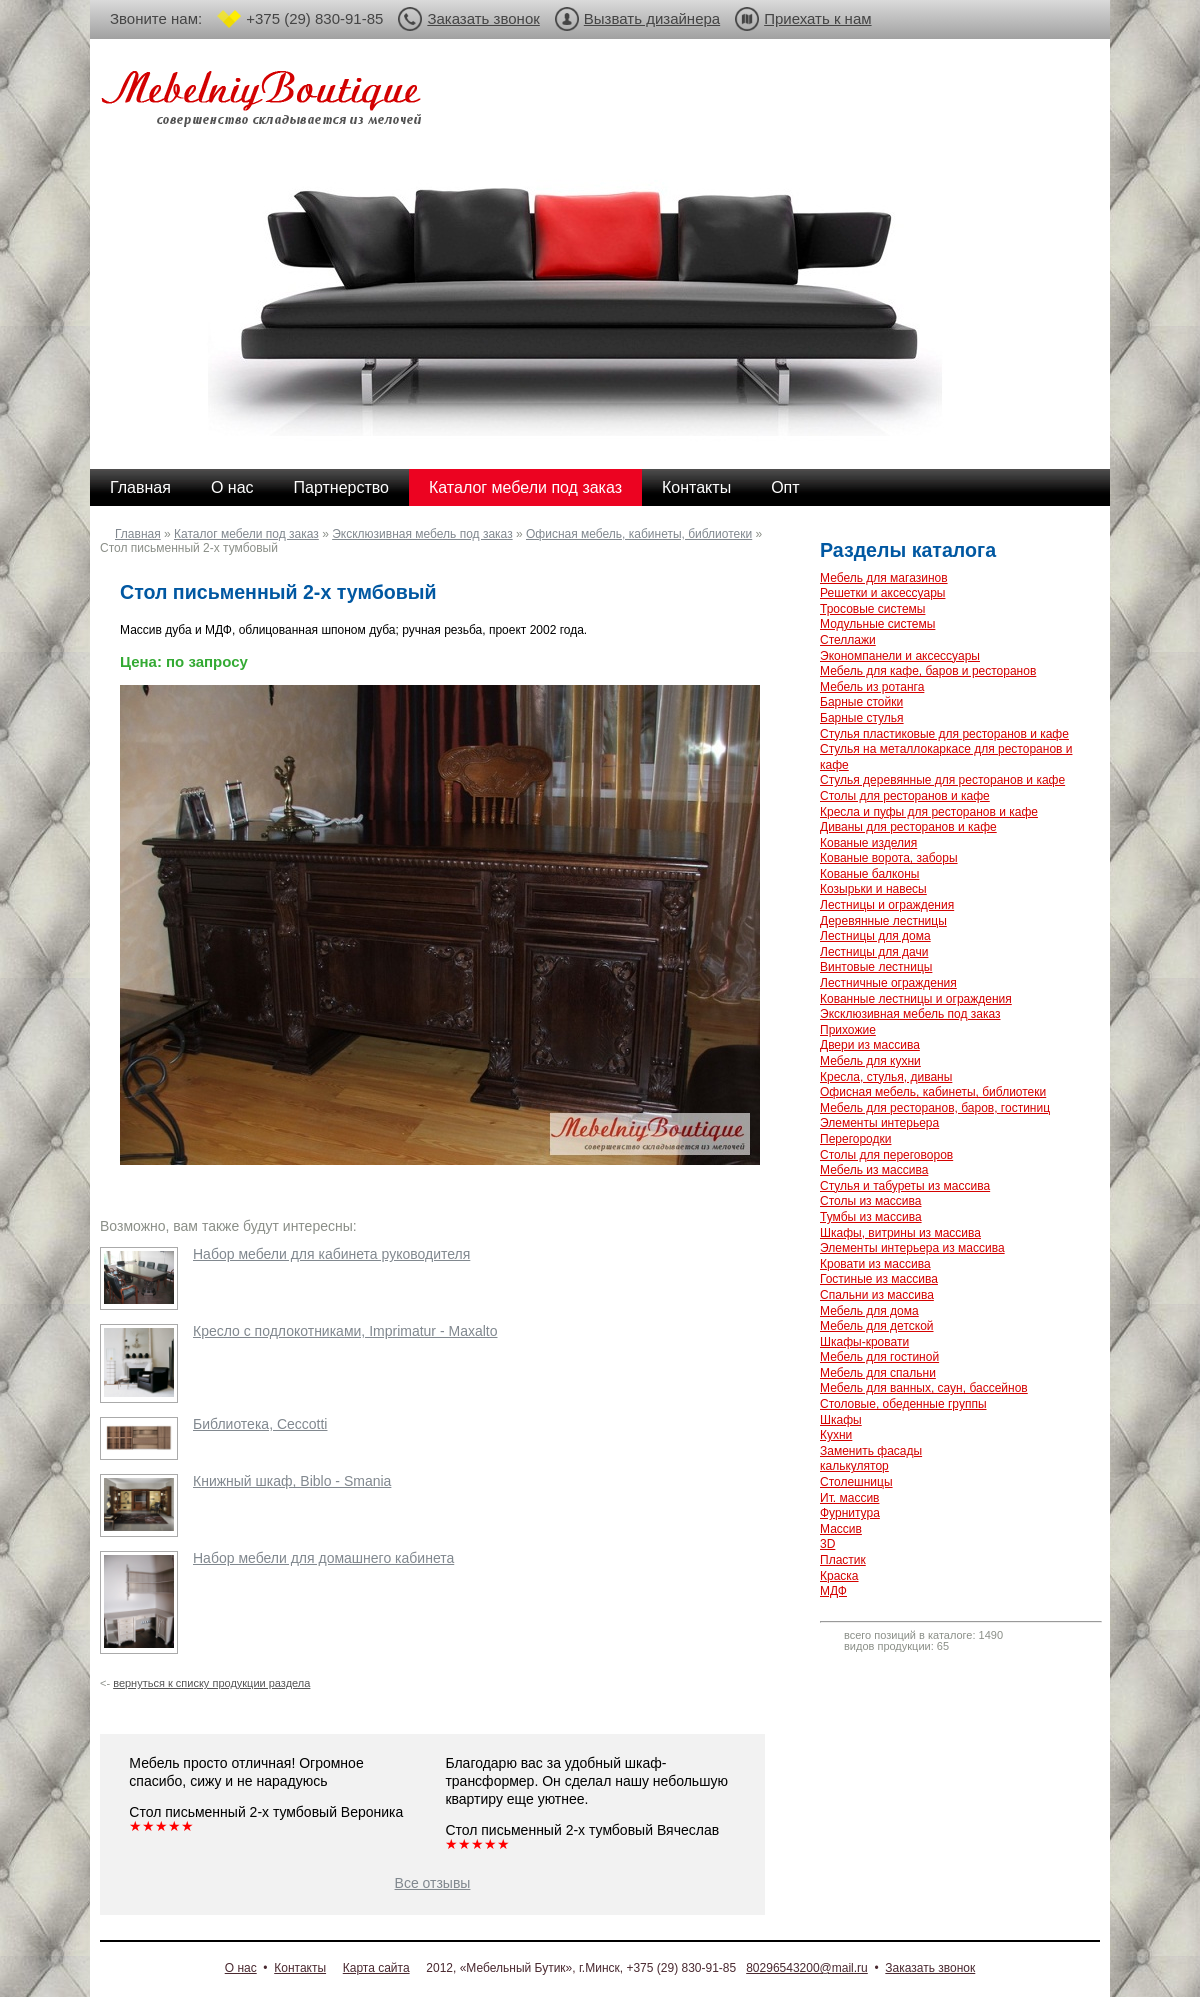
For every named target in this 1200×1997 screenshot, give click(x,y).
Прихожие (848, 1030)
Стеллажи (848, 640)
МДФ (833, 1591)
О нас (232, 487)
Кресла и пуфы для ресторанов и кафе (929, 812)
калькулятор (854, 1466)
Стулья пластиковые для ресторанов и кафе (944, 734)
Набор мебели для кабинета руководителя (331, 1254)
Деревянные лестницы (883, 921)
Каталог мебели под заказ (525, 487)
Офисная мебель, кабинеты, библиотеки (639, 534)
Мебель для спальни (878, 1373)
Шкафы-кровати (864, 1342)
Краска (839, 1576)
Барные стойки (861, 702)
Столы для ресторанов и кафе (905, 796)
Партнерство (341, 487)
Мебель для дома (869, 1311)
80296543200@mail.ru (807, 1968)
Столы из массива (870, 1201)
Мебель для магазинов (884, 578)
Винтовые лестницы (876, 967)
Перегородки (855, 1139)
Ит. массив (849, 1498)
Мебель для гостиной (879, 1357)
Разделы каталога (908, 550)
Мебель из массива (874, 1170)
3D (827, 1544)
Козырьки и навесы (873, 889)
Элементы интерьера (879, 1123)
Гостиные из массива (879, 1279)
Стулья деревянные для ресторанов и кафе (942, 780)
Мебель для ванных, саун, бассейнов (924, 1388)
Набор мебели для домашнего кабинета (323, 1558)
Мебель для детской (877, 1326)
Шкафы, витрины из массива (900, 1233)
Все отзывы (433, 1883)
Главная (140, 487)
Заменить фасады (871, 1451)
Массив (841, 1529)
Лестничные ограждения (888, 983)
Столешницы (856, 1482)
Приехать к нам (817, 18)
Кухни (836, 1435)
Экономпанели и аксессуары (900, 656)
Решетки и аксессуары (882, 593)
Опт (785, 487)
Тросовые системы (872, 609)
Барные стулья (862, 718)
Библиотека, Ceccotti (260, 1424)
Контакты (696, 487)
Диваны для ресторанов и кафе (908, 827)
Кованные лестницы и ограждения (916, 999)
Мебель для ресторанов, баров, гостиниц (935, 1108)
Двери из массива (870, 1045)
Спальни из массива (877, 1295)
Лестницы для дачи (874, 952)
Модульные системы (877, 624)
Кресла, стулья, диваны (886, 1077)
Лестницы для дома (875, 936)
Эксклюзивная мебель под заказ (422, 534)
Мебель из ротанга (872, 687)
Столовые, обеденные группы (903, 1404)
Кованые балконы (869, 874)
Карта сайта (376, 1968)
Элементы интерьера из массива (912, 1248)
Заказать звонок (483, 18)
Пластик (843, 1560)
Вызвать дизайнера (652, 18)
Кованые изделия (868, 843)
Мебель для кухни (870, 1061)
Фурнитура (850, 1513)
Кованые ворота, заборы (889, 858)
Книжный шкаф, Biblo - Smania (292, 1481)
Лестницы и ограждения (887, 905)
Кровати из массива (875, 1264)
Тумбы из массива (871, 1217)
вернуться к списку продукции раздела (211, 1683)
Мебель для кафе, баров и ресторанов (928, 671)
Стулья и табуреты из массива (905, 1186)
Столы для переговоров (886, 1155)
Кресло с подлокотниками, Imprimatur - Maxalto (345, 1331)
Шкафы (841, 1420)
